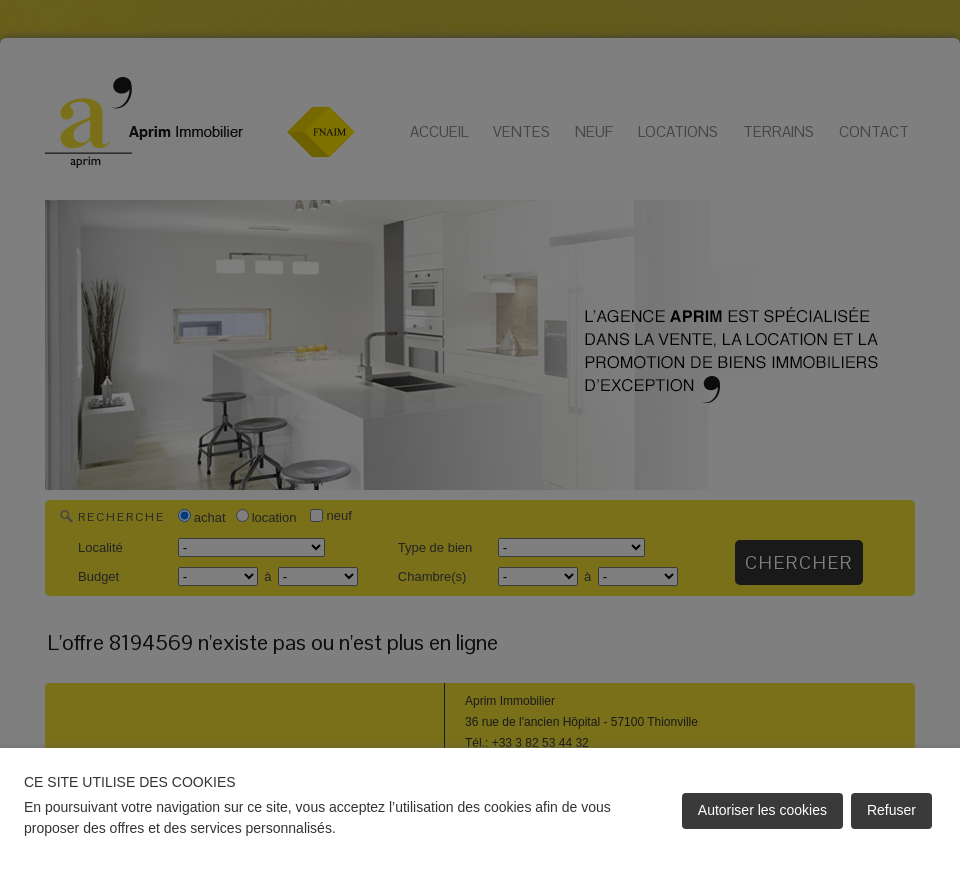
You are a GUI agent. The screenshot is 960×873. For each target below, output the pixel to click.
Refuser (891, 810)
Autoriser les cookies (762, 810)
